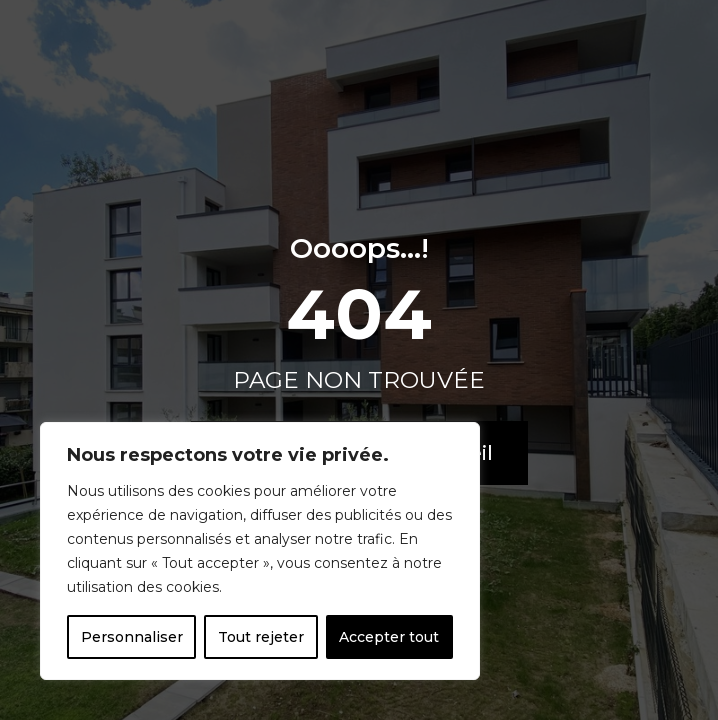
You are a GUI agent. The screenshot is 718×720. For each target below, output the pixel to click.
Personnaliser (132, 637)
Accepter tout (389, 637)
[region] (260, 551)
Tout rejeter (261, 637)
